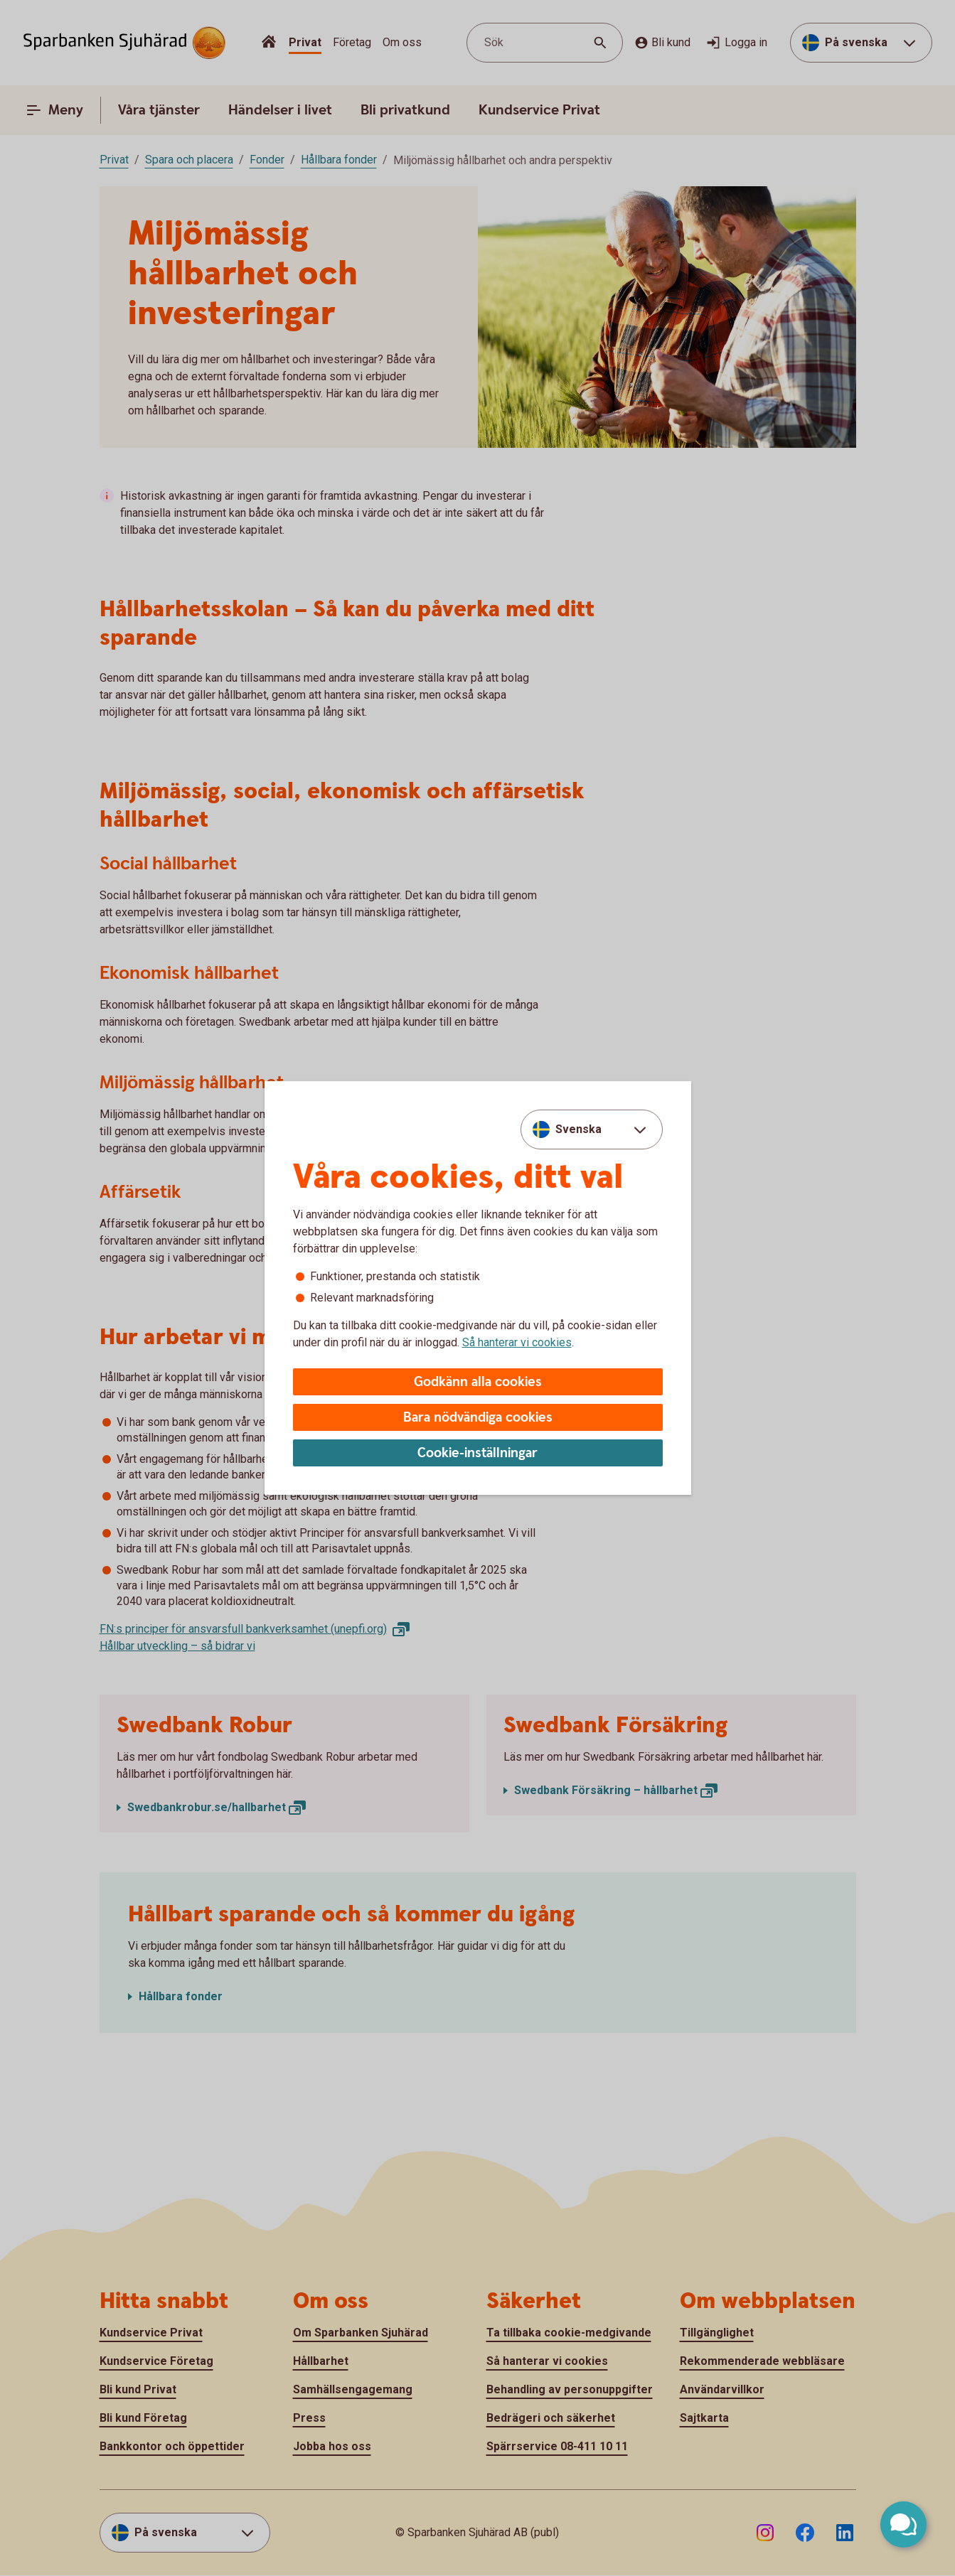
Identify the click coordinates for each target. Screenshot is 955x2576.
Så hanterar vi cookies (517, 1342)
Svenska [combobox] (578, 1129)
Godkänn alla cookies (478, 1382)
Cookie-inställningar (477, 1453)
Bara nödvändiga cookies (478, 1418)
